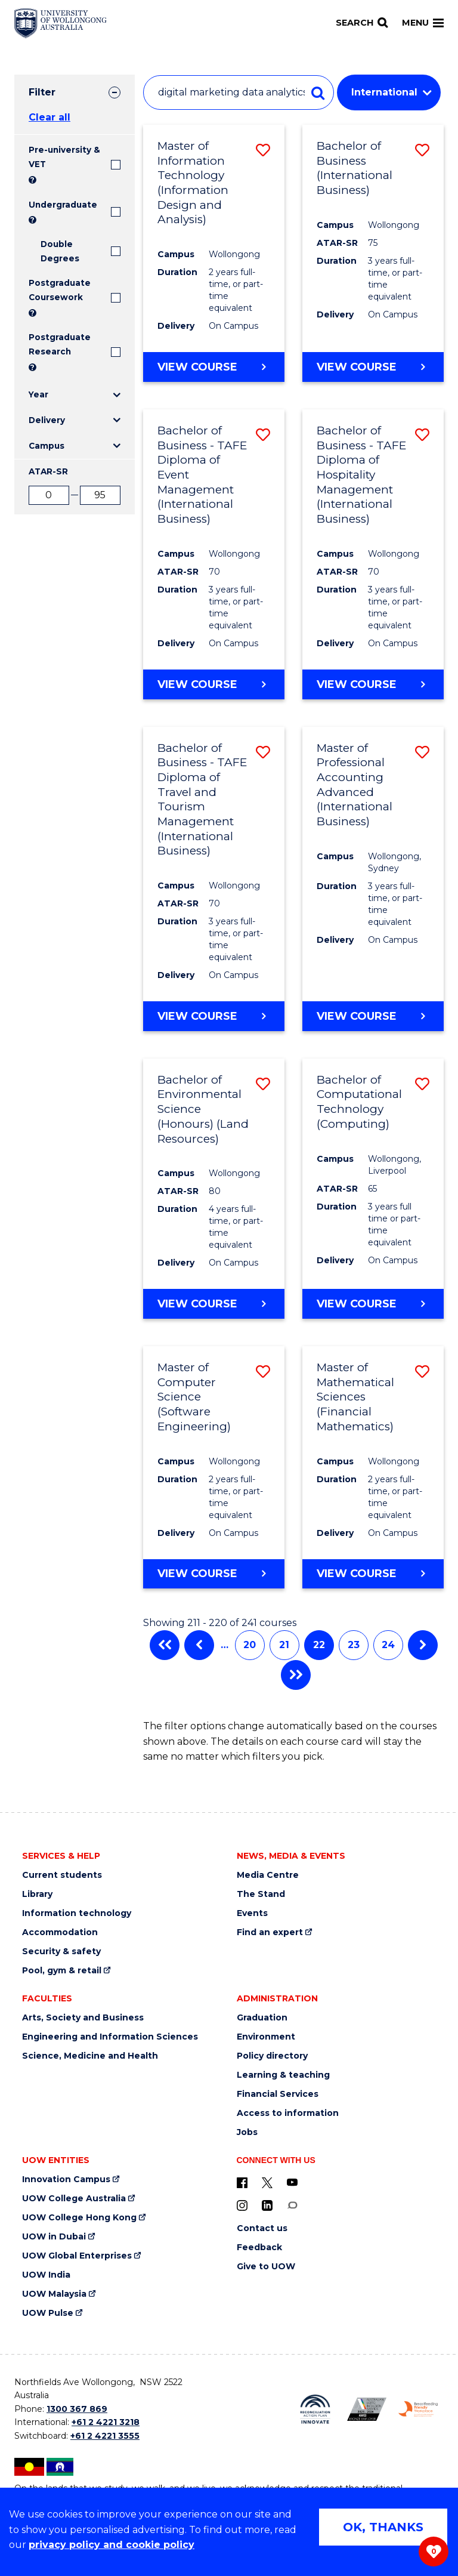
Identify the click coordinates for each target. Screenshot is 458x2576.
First (165, 1645)
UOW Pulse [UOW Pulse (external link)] (47, 2313)
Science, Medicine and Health (90, 2056)
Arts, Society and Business (83, 2018)
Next (423, 1645)
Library (37, 1894)
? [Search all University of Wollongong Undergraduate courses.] (32, 220)
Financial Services (277, 2094)
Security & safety (61, 1951)
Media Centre (268, 1875)
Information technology (76, 1913)
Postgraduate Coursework (60, 290)
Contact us (262, 2228)
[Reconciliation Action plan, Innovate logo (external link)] (315, 2409)
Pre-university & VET (64, 157)
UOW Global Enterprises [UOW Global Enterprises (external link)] (77, 2256)
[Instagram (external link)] (242, 2205)
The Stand (261, 1894)
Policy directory (272, 2056)
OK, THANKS (383, 2527)
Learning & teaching (283, 2075)
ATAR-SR (48, 471)
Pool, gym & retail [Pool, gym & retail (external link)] (61, 1971)
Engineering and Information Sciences (110, 2037)
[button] (263, 150)
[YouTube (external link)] (292, 2182)
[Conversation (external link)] (292, 2205)
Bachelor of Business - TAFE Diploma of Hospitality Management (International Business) (361, 475)
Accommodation (60, 1932)
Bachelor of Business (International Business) (354, 168)
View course (197, 366)
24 (388, 1645)
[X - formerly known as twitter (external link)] (267, 2182)
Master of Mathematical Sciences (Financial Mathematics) (355, 1397)
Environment (266, 2037)
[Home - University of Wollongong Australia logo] (60, 23)
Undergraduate (63, 204)
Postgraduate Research (60, 344)
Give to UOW (266, 2267)
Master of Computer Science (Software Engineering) (194, 1397)
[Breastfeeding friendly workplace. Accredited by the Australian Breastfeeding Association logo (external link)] (418, 2409)
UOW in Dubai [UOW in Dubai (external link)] (54, 2237)
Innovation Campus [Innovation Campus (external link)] (66, 2179)
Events (252, 1913)
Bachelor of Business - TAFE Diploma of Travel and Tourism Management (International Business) (202, 799)
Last (296, 1675)
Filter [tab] (42, 92)
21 (284, 1645)
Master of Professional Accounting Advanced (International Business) (354, 784)
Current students (62, 1875)
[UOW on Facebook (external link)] (242, 2182)
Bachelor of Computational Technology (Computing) (359, 1102)
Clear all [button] (49, 117)
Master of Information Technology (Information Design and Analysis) (192, 182)
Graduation (262, 2018)
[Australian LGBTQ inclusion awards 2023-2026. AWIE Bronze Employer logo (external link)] (366, 2409)
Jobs (247, 2132)
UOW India (46, 2275)
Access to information (288, 2113)
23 (354, 1645)
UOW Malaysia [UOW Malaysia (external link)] (54, 2294)
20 (249, 1645)
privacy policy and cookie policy (111, 2544)
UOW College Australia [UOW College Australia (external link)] (74, 2199)
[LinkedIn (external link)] (267, 2205)
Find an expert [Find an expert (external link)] (270, 1932)
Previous (199, 1645)
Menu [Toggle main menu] (423, 22)
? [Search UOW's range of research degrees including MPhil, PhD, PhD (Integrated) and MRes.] (32, 367)
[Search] (362, 23)
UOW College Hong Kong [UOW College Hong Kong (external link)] (79, 2218)
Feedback (259, 2247)
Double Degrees (60, 251)
